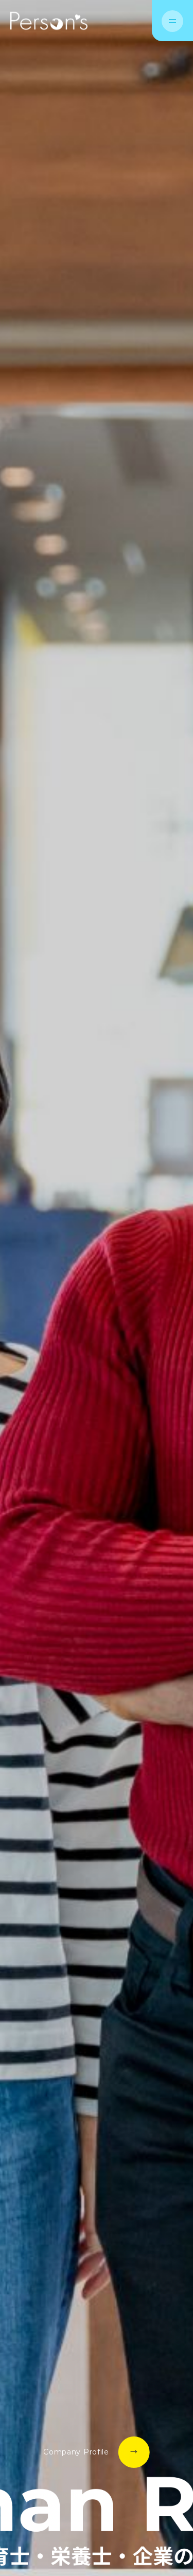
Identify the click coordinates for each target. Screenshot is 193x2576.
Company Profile (76, 2452)
